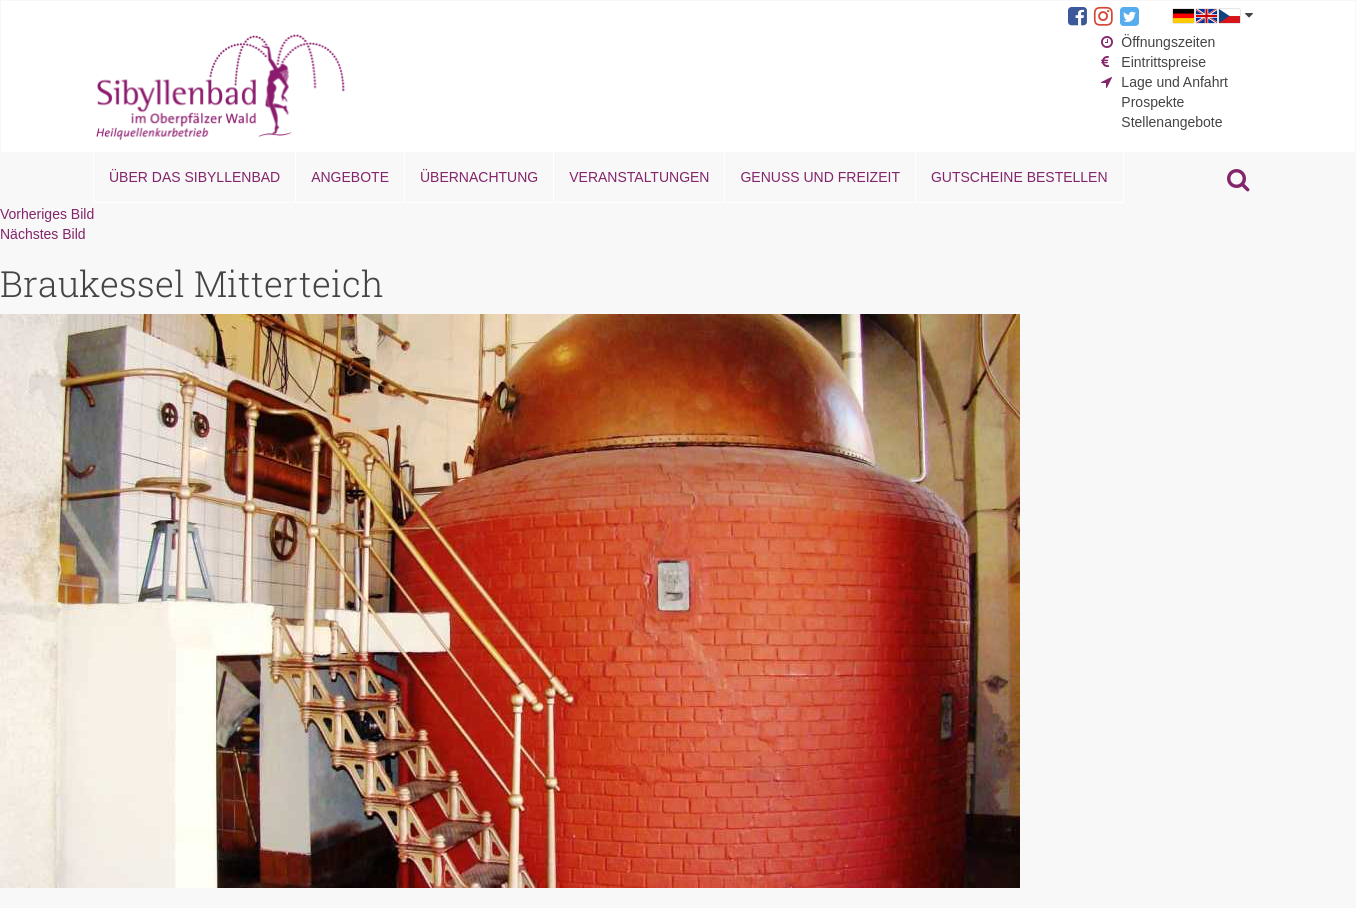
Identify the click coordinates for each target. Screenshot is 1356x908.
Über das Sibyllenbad (194, 177)
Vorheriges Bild (47, 214)
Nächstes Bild (43, 234)
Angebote (350, 177)
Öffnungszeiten (1168, 42)
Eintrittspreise (1163, 62)
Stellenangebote (1171, 122)
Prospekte (1152, 102)
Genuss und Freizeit (819, 177)
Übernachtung (479, 177)
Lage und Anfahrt (1174, 82)
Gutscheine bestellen (1019, 177)
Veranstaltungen (639, 177)
